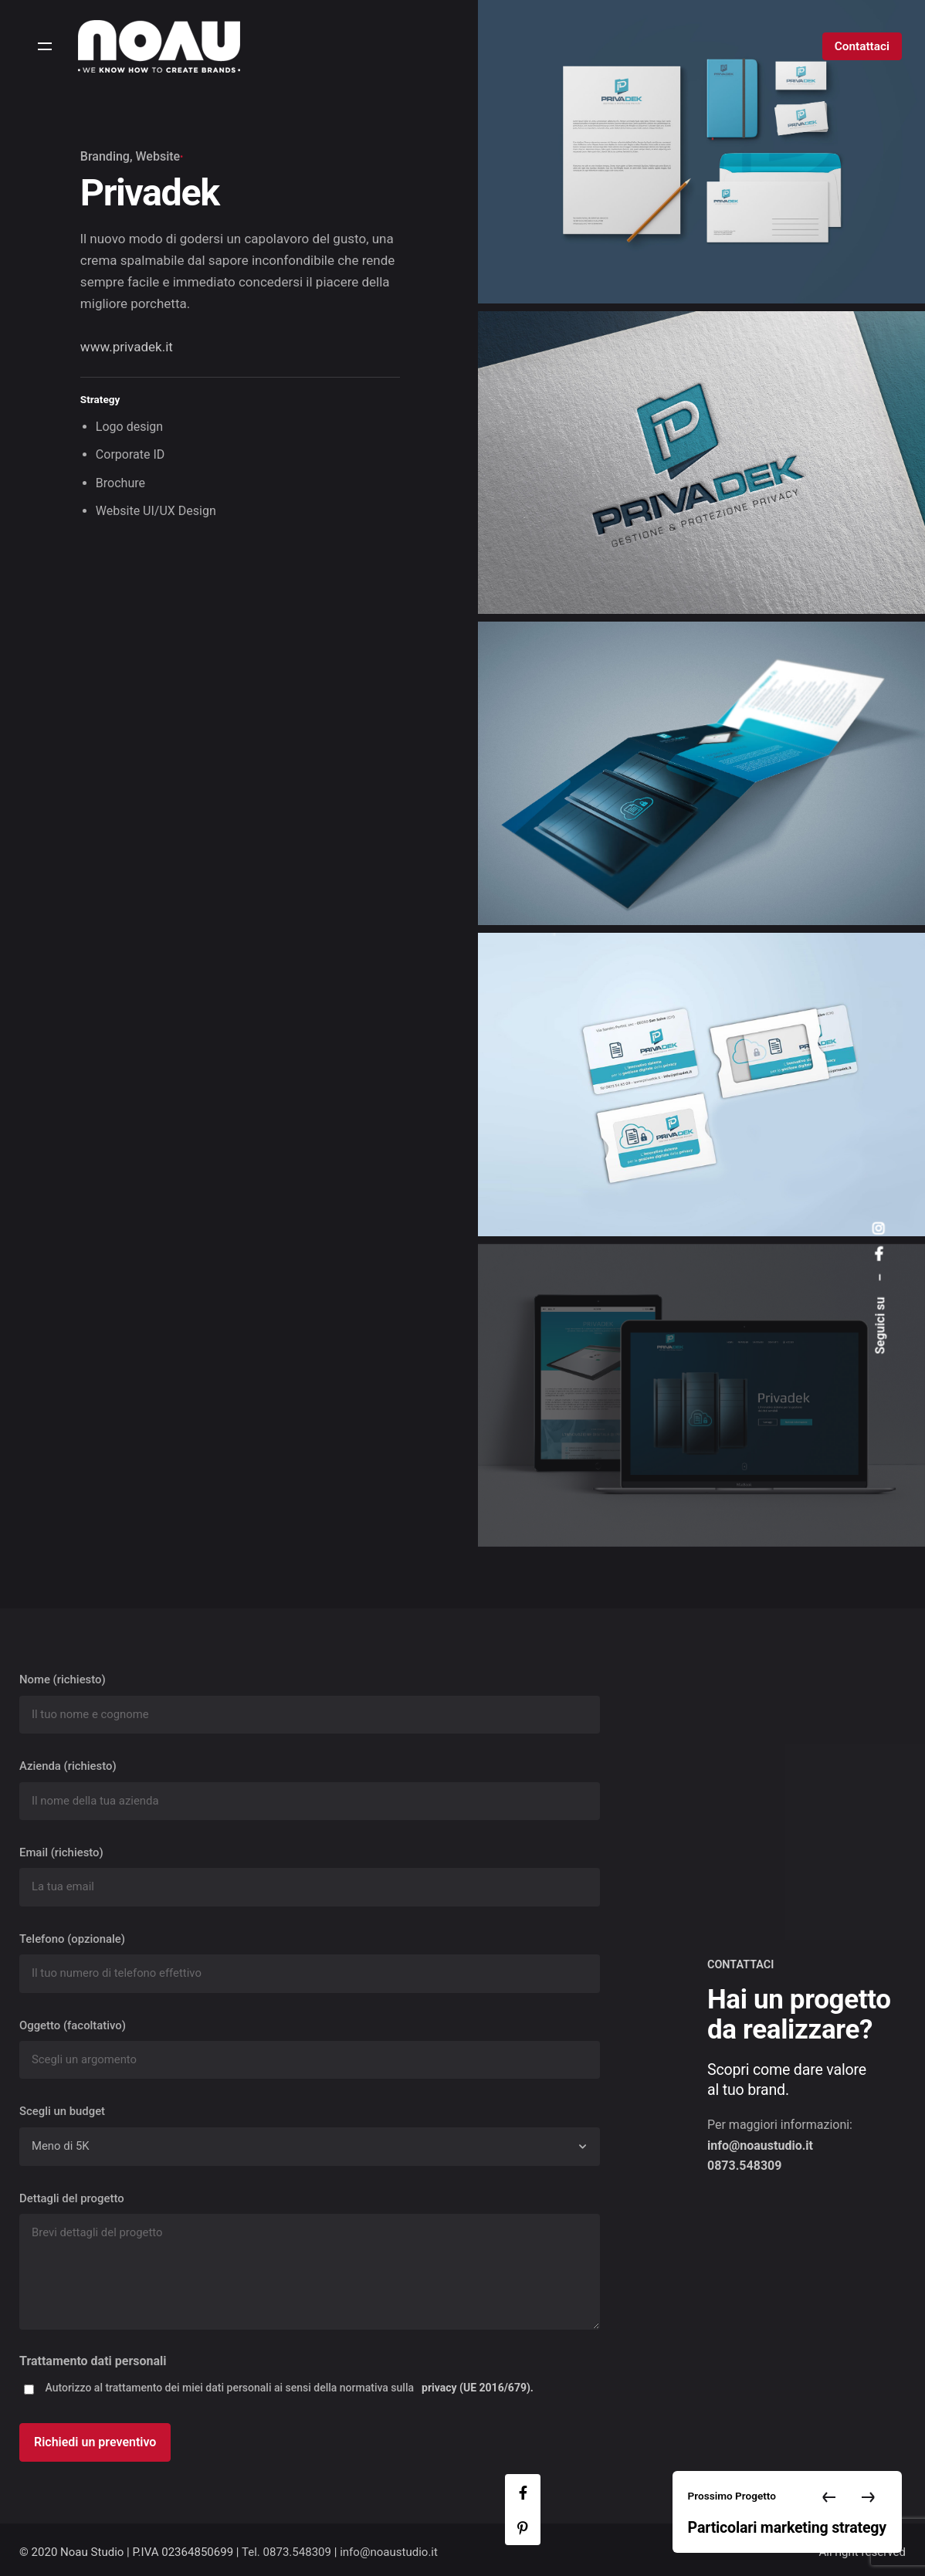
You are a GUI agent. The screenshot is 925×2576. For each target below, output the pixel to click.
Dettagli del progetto (309, 2263)
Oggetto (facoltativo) (309, 2048)
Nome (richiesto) (309, 1703)
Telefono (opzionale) (309, 1962)
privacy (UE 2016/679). (478, 2387)
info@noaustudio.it (389, 2552)
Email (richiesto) (309, 1876)
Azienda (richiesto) (309, 1789)
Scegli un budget (309, 2135)
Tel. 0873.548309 (286, 2552)
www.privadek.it (126, 346)
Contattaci (862, 46)
